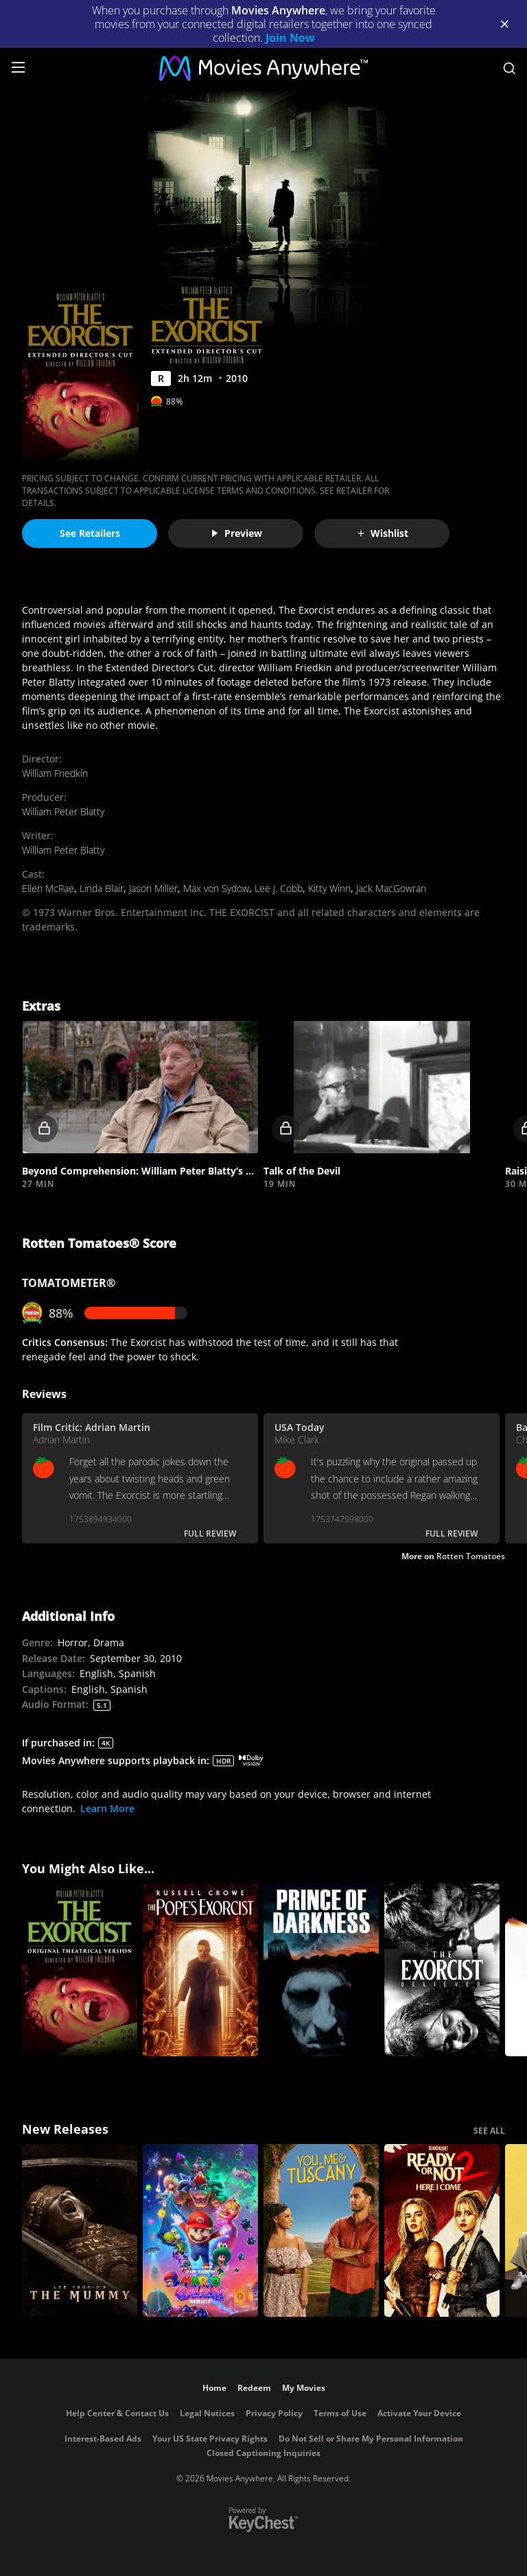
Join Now (290, 37)
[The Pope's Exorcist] (200, 1969)
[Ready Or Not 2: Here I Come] (442, 2230)
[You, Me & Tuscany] (321, 2230)
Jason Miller (153, 888)
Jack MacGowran (391, 888)
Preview (236, 533)
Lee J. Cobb (279, 888)
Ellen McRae (48, 888)
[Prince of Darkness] (321, 1969)
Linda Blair (102, 888)
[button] (140, 1087)
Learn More (107, 1808)
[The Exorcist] (79, 1969)
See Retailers (90, 533)
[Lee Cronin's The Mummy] (79, 2230)
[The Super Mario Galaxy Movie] (200, 2230)
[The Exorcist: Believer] (442, 1969)
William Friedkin (55, 773)
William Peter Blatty (63, 811)
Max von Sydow (216, 888)
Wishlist (382, 533)
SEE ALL (489, 2130)
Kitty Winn (329, 888)
